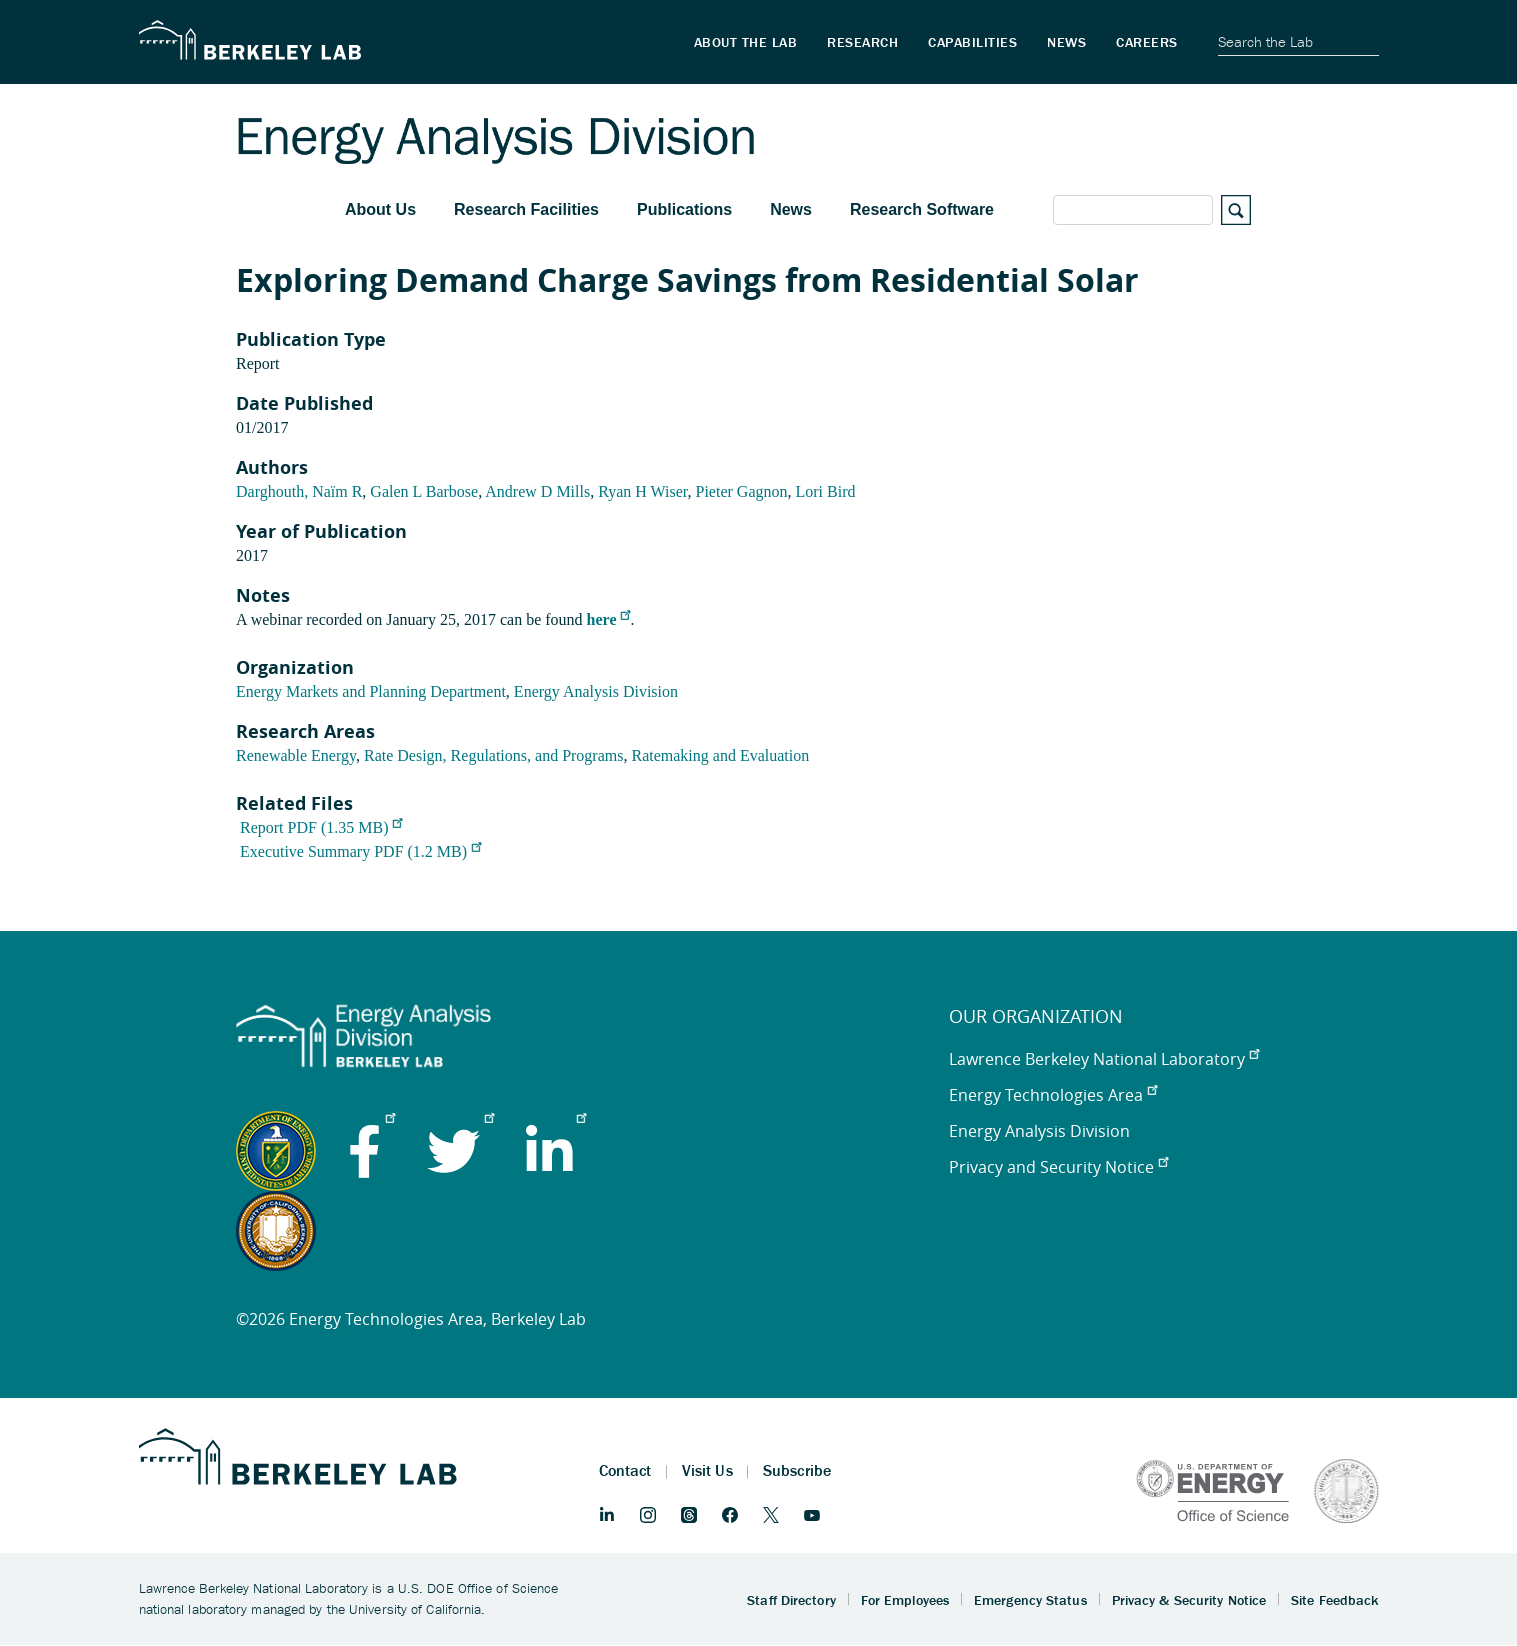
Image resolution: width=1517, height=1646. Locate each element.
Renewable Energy (296, 755)
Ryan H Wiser (642, 491)
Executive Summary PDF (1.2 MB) (360, 851)
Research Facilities (526, 209)
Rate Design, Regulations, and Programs (494, 755)
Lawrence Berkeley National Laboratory (1104, 1059)
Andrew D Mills (537, 491)
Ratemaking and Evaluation (720, 755)
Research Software (922, 209)
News (791, 209)
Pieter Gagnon (742, 491)
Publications (684, 209)
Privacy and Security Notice (1058, 1167)
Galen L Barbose (424, 491)
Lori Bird (826, 491)
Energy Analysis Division (596, 691)
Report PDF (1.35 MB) (321, 827)
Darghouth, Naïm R (299, 491)
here (609, 619)
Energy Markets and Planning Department (371, 691)
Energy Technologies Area (1053, 1095)
